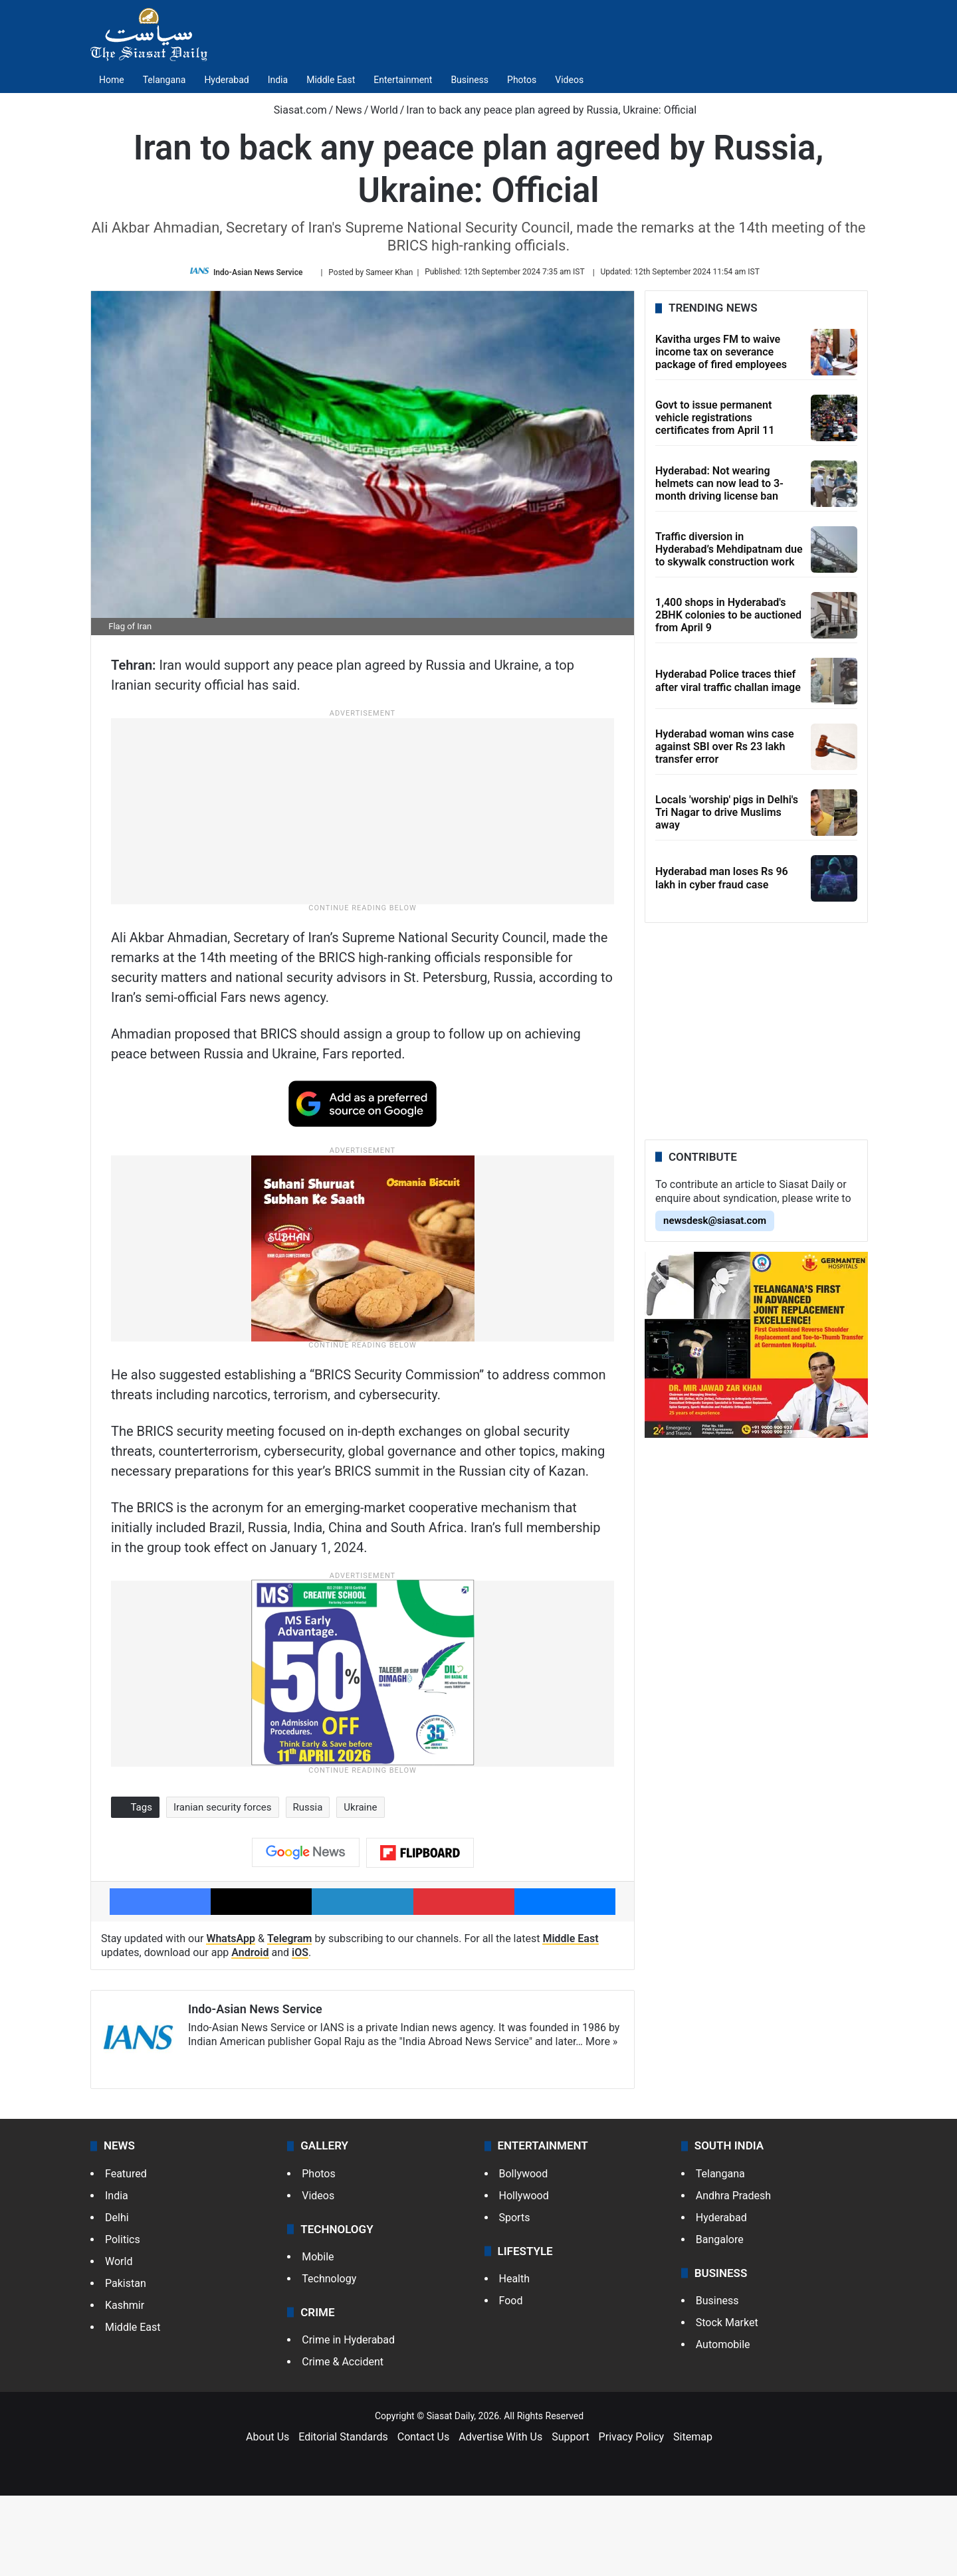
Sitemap (692, 2518)
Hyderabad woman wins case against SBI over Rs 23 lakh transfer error (724, 746)
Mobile (318, 2337)
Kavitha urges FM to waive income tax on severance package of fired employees (721, 352)
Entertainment (402, 79)
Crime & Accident (342, 2442)
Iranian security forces (222, 1888)
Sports (514, 2298)
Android (249, 2033)
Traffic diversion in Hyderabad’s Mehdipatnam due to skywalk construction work (729, 549)
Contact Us (423, 2518)
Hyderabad (226, 79)
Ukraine (360, 1888)
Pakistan (125, 2363)
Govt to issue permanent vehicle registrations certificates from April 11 (714, 418)
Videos (569, 79)
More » (601, 2122)
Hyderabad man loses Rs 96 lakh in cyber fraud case (721, 878)
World (383, 110)
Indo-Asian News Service (258, 271)
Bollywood (523, 2254)
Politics (122, 2320)
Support (570, 2518)
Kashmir (124, 2385)
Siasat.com (294, 110)
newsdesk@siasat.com (714, 1221)
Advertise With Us (500, 2518)
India (278, 79)
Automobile (723, 2425)
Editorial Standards (343, 2518)
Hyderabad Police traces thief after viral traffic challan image (728, 681)
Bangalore (720, 2320)
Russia (308, 1888)
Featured (126, 2254)
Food (511, 2381)
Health (514, 2359)
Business (469, 79)
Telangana (164, 79)
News (348, 110)
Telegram (289, 2019)
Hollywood (524, 2276)
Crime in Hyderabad (348, 2421)
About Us (267, 2518)
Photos (521, 79)
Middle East (330, 79)
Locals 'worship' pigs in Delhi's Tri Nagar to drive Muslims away (726, 812)
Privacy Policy (632, 2518)
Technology (329, 2359)
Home (111, 79)
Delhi (117, 2298)
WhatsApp (230, 2019)
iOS (300, 2033)
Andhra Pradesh (733, 2276)
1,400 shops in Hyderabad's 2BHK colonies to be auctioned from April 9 (728, 615)
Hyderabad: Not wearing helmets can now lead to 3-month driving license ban (719, 483)
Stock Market (727, 2403)
